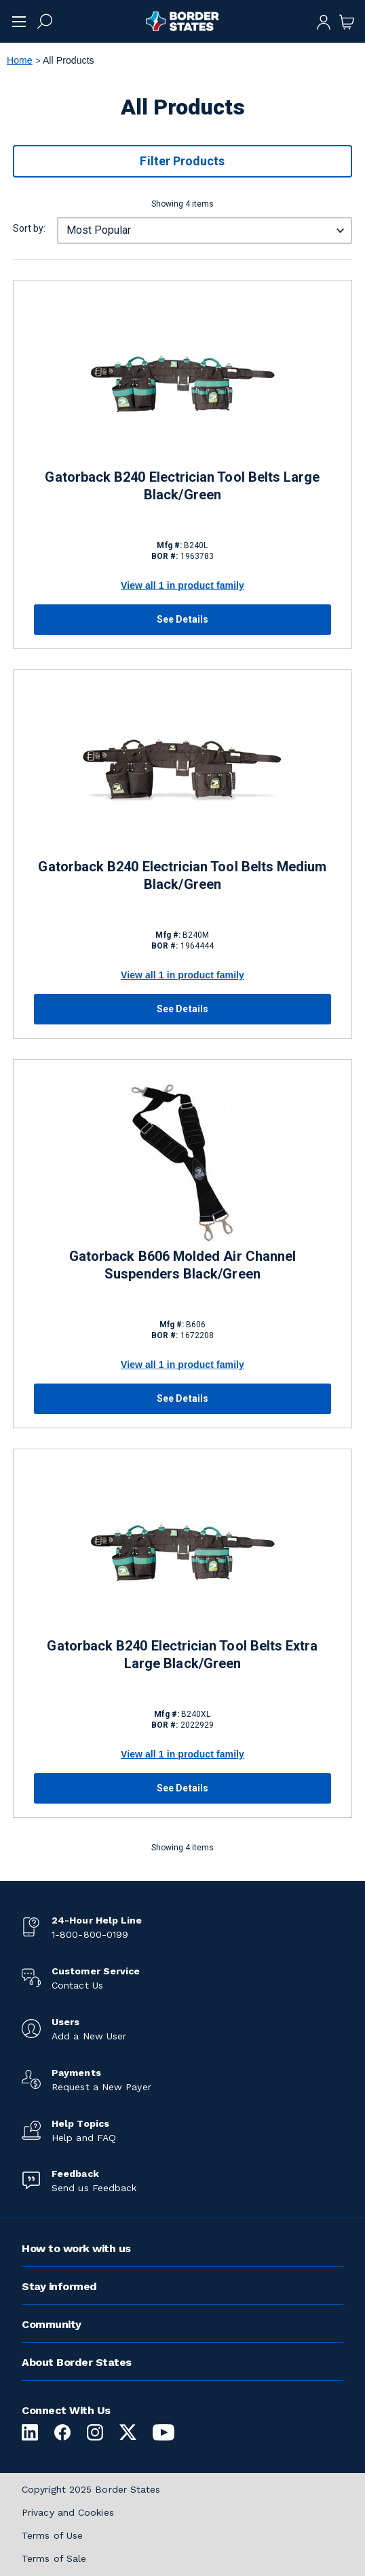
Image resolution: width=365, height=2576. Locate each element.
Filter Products (182, 161)
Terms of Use (52, 2535)
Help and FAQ (84, 2137)
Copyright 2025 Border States (91, 2489)
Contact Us (77, 1985)
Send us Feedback (94, 2187)
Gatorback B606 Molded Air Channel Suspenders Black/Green (182, 1265)
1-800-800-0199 (90, 1934)
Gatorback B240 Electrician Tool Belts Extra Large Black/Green (182, 1654)
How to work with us (76, 2248)
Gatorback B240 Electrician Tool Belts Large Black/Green (182, 486)
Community (51, 2324)
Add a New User (89, 2036)
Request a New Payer (101, 2086)
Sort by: (29, 228)
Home (20, 60)
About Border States (77, 2362)
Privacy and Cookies (68, 2512)
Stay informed (59, 2286)
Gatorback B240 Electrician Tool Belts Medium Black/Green (182, 875)
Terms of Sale (54, 2558)
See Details (182, 619)
